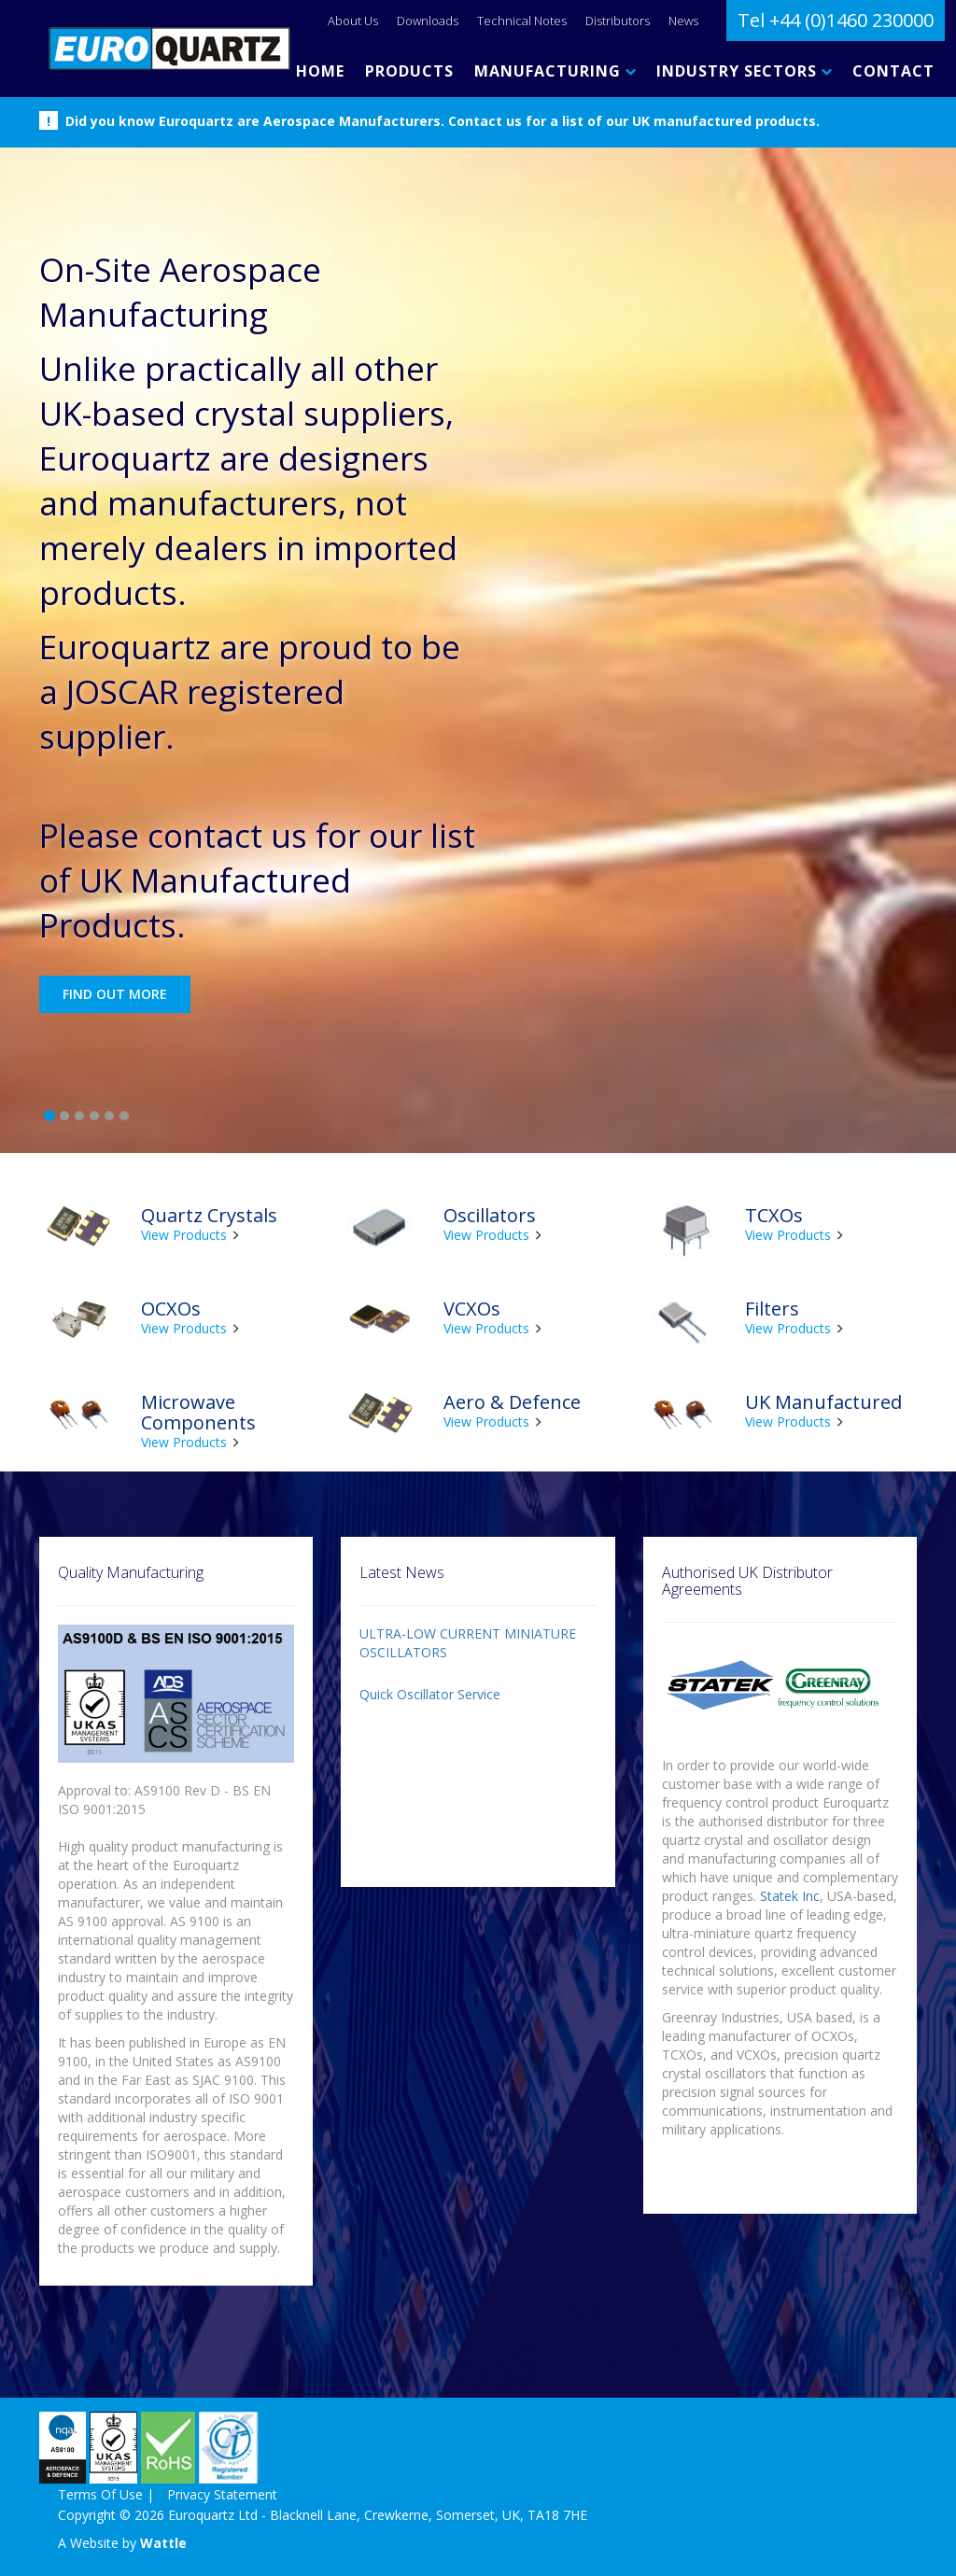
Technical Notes (522, 20)
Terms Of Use (100, 2494)
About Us (353, 20)
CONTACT (893, 71)
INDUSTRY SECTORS (744, 71)
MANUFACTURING (555, 71)
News (683, 20)
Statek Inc (790, 1896)
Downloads (427, 20)
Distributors (617, 20)
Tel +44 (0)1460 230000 (836, 20)
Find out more (115, 994)
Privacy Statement (222, 2494)
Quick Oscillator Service (429, 1694)
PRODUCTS (409, 71)
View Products (184, 1235)
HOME (320, 71)
